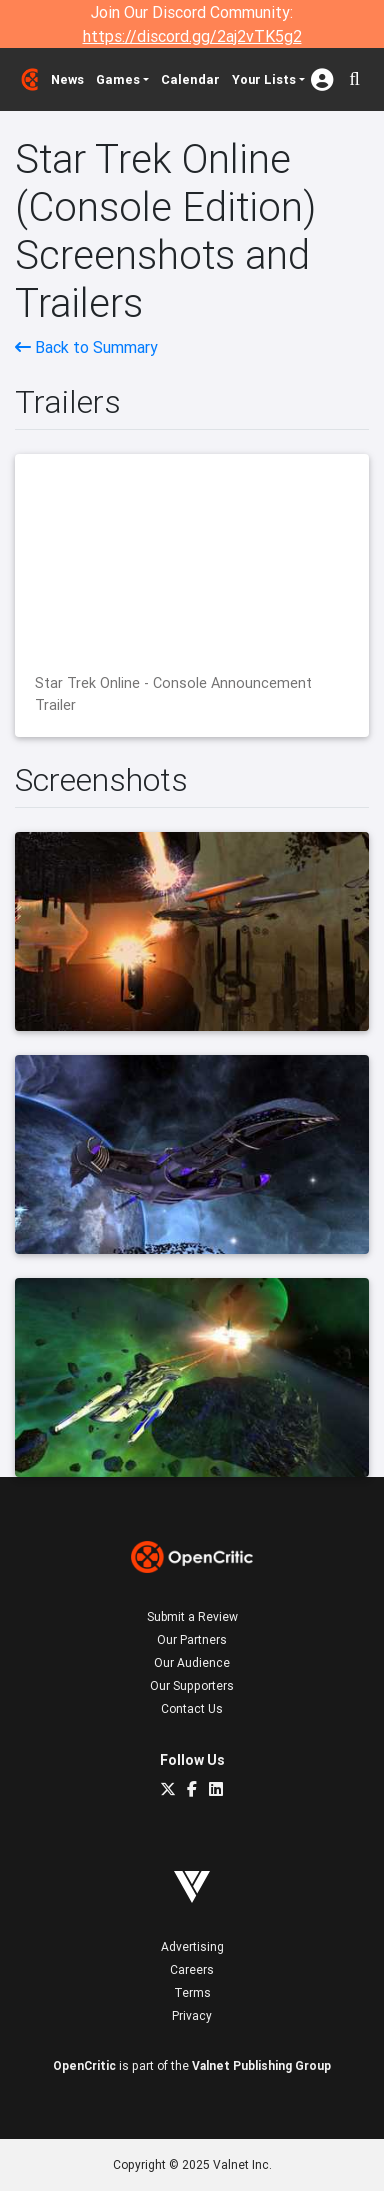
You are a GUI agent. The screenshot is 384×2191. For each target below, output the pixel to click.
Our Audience (192, 1662)
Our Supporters (192, 1685)
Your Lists (264, 79)
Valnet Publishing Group (261, 2065)
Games (118, 79)
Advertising (192, 1946)
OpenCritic (84, 2065)
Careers (192, 1969)
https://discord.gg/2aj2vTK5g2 (192, 36)
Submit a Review (192, 1616)
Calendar (190, 79)
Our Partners (192, 1639)
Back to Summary (86, 347)
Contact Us (192, 1708)
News (67, 79)
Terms (192, 1992)
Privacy (192, 2015)
